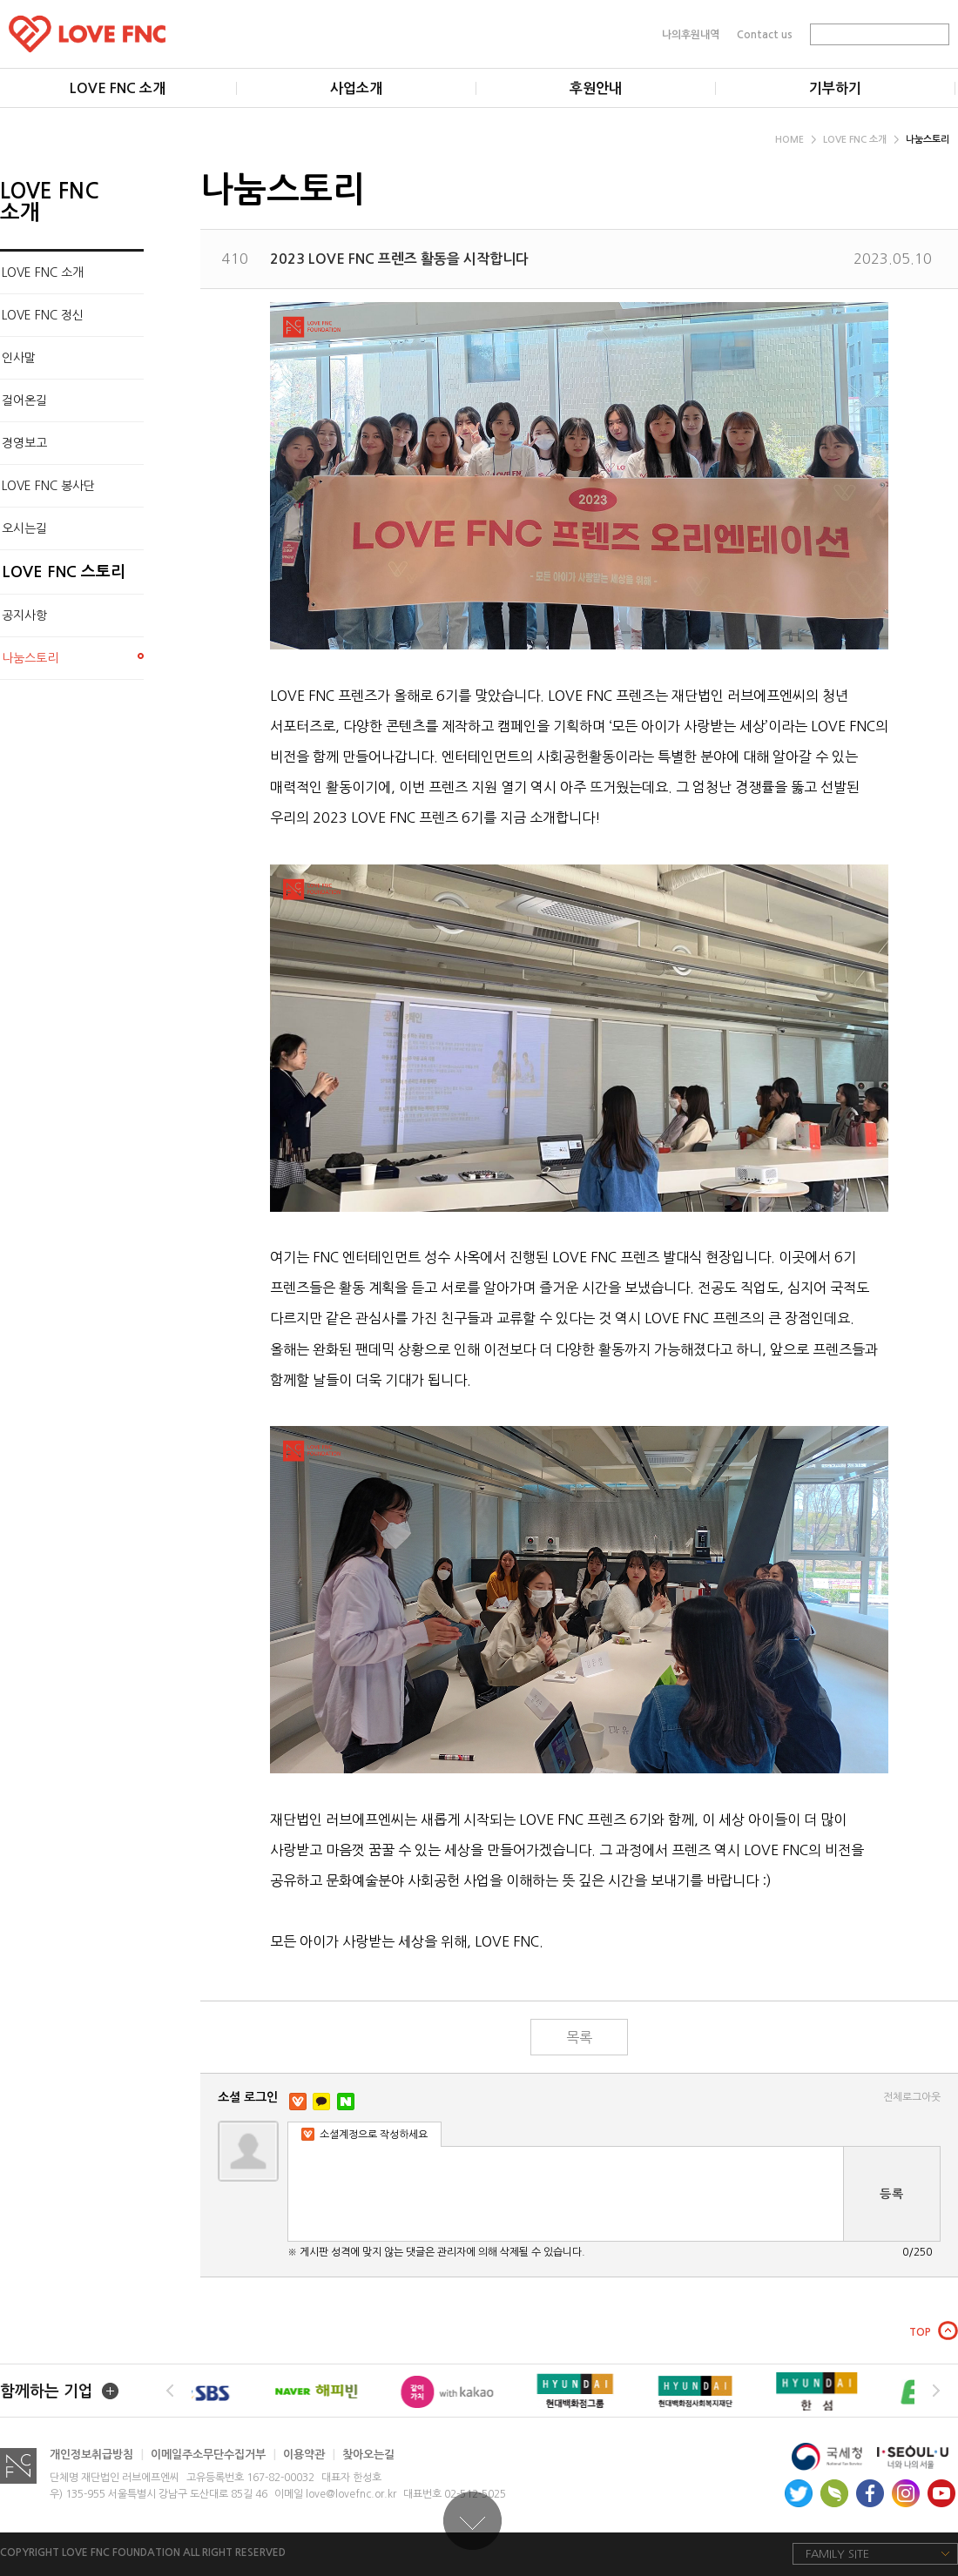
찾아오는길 (368, 2454)
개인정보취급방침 (97, 2454)
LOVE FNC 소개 (861, 140)
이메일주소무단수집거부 (213, 2454)
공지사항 (24, 615)
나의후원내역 (690, 34)
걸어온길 (24, 400)
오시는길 (24, 528)
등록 (892, 2194)
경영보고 (24, 443)
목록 (579, 2037)
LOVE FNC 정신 (43, 315)
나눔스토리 (927, 140)
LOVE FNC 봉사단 (48, 486)
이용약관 (309, 2454)
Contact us (765, 34)
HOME (795, 140)
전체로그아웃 (912, 2097)
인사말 (19, 358)
